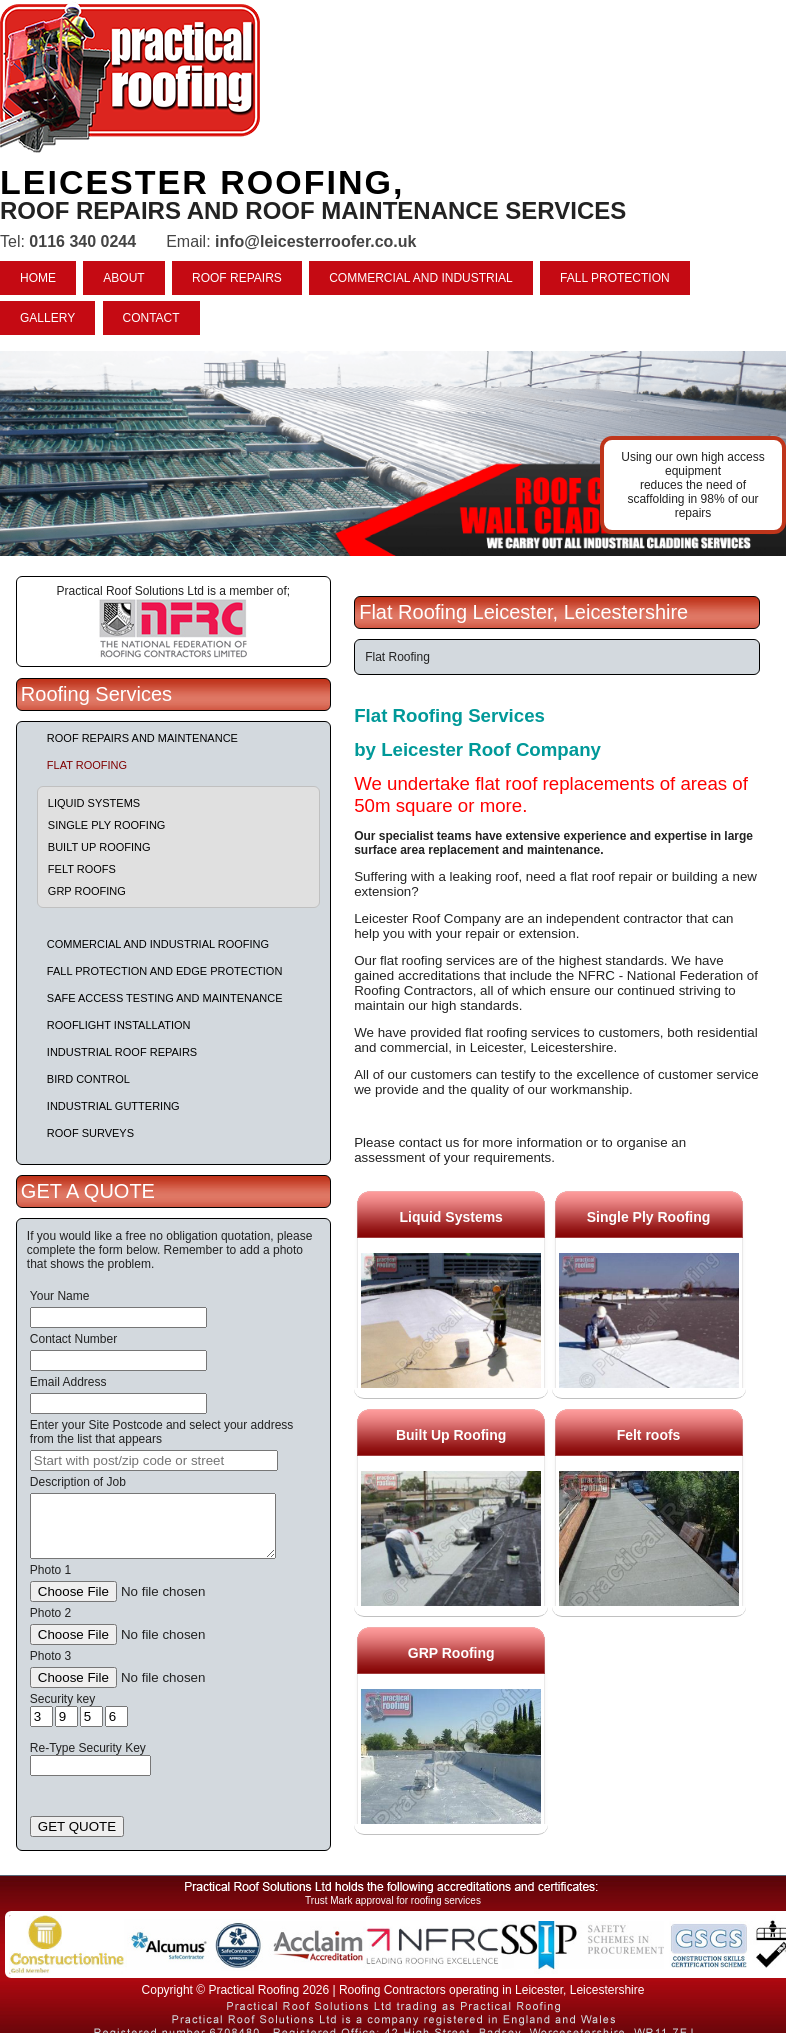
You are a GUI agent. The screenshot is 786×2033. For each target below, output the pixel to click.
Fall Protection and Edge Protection (165, 971)
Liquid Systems (94, 803)
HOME (38, 278)
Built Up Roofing (99, 847)
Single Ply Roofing (107, 825)
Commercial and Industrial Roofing (158, 944)
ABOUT (123, 278)
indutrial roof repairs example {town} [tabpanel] (393, 453)
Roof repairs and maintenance (142, 738)
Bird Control (88, 1079)
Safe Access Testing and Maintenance (165, 998)
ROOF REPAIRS (237, 278)
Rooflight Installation (119, 1025)
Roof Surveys (90, 1133)
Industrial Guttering (113, 1106)
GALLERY (47, 318)
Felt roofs (82, 869)
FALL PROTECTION (615, 278)
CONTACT (151, 318)
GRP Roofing (87, 891)
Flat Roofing (87, 765)
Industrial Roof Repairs (122, 1052)
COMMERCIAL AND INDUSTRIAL (421, 278)
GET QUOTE (77, 1826)
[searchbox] (154, 1460)
